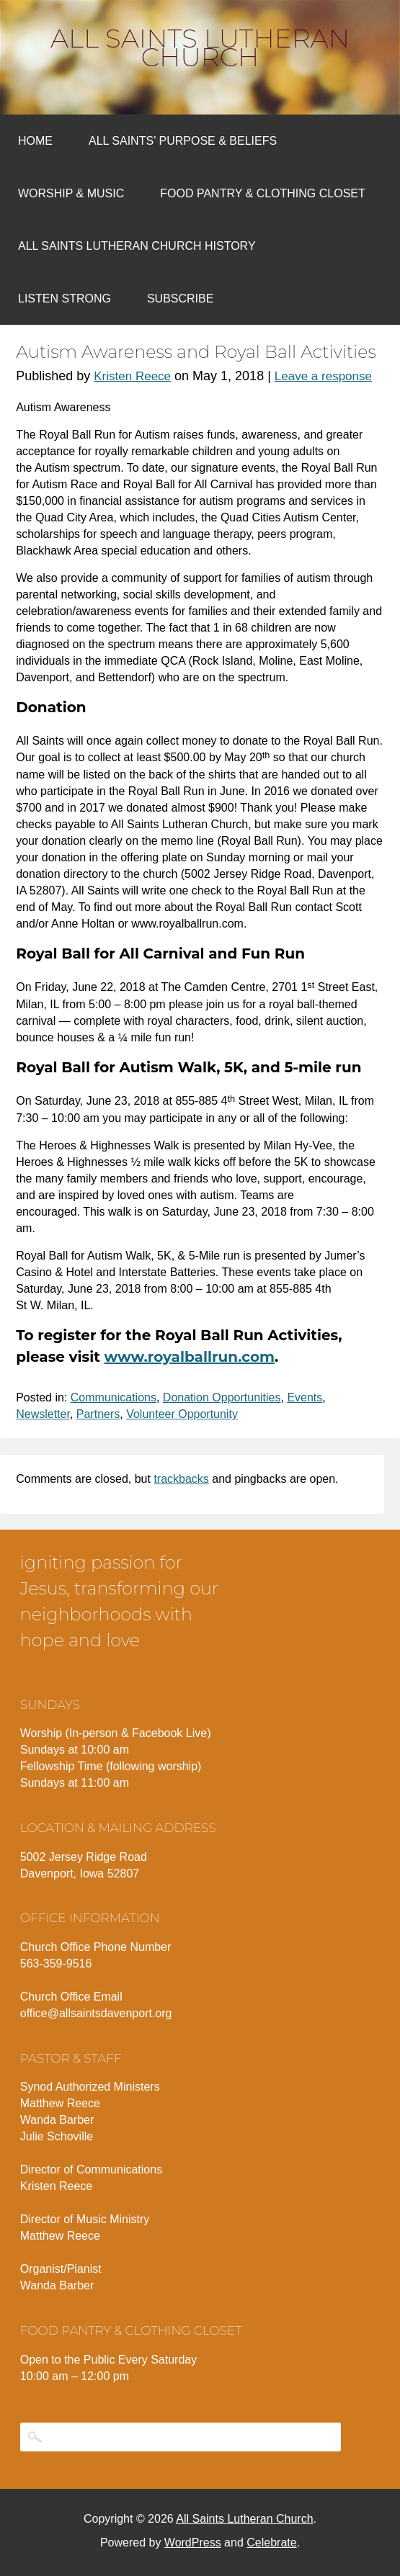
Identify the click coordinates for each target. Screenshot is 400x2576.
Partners (98, 1414)
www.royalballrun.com (190, 1356)
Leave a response (323, 376)
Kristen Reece (132, 376)
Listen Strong (64, 298)
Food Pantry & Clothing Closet (262, 193)
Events (304, 1397)
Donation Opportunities (222, 1397)
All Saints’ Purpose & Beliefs (183, 141)
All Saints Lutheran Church (200, 47)
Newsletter (43, 1414)
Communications (113, 1397)
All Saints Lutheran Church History (137, 246)
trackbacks (181, 1479)
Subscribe (180, 298)
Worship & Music (71, 193)
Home (35, 141)
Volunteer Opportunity (182, 1414)
